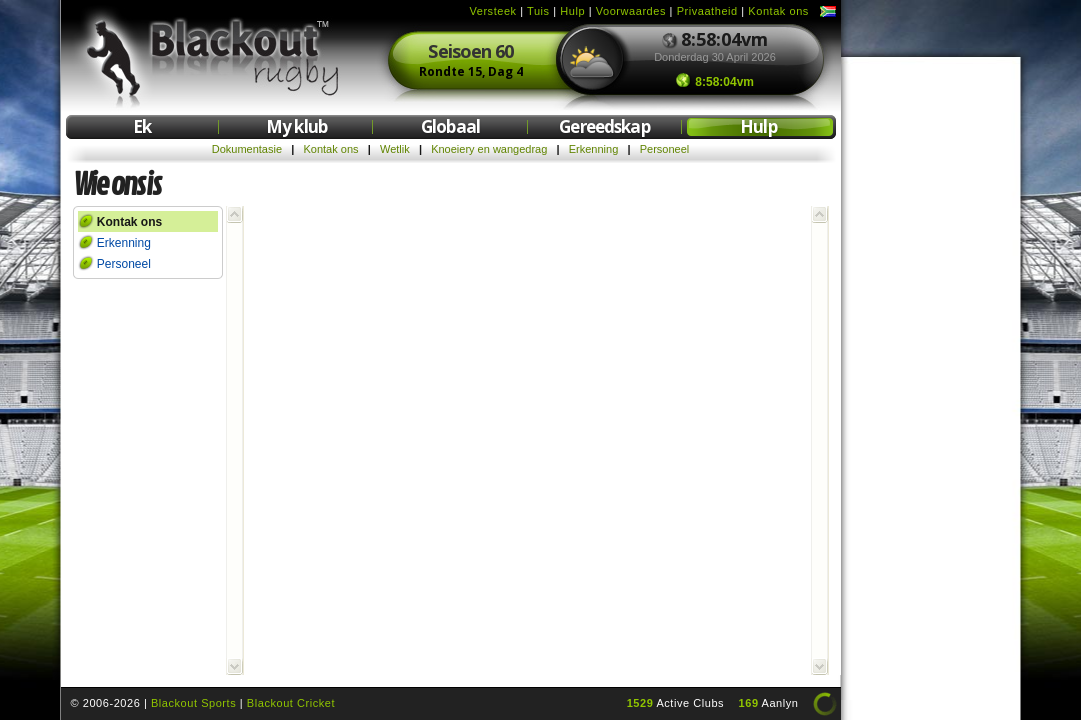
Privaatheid (707, 11)
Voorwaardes (631, 11)
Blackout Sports (193, 703)
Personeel (665, 149)
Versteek (492, 11)
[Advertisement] (931, 368)
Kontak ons (778, 11)
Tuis (538, 11)
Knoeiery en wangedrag (489, 149)
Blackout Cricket (291, 703)
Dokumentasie (247, 149)
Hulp (572, 11)
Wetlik (395, 149)
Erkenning (594, 149)
